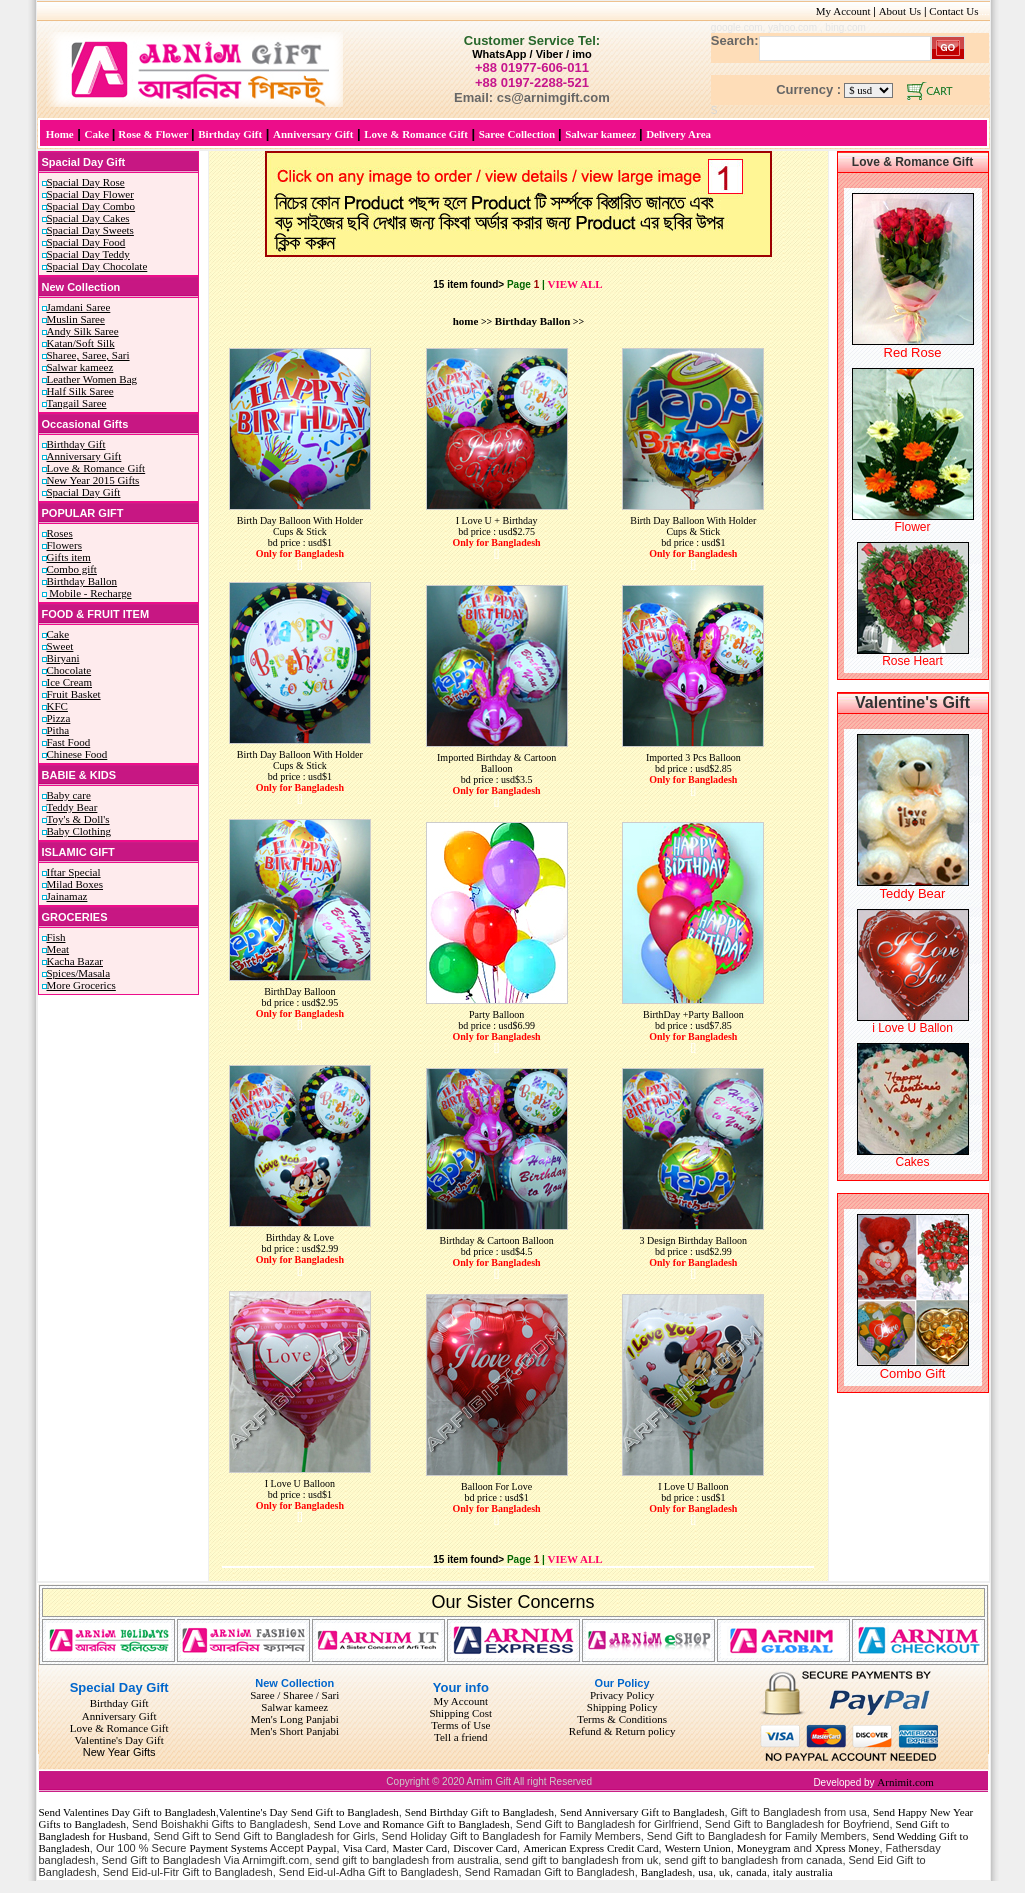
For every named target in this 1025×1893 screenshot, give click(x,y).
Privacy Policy (622, 1695)
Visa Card (365, 1848)
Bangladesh (666, 1872)
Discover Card (485, 1848)
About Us (900, 11)
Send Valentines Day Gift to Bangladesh (127, 1812)
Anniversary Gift (119, 1716)
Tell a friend (461, 1737)
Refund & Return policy (622, 1731)
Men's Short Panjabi (294, 1731)
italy (783, 1872)
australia (813, 1872)
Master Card (419, 1848)
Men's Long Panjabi (295, 1719)
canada (751, 1872)
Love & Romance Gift (119, 1728)
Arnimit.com (905, 1782)
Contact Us (959, 11)
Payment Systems (229, 1848)
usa (705, 1872)
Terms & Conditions (622, 1719)
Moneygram (764, 1848)
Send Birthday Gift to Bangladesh (479, 1812)
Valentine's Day (253, 1812)
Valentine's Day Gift (118, 1740)
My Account (843, 11)
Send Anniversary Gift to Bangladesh (642, 1812)
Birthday (109, 1703)
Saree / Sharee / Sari (294, 1695)
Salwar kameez (294, 1707)
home (466, 321)
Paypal (322, 1848)
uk (724, 1872)
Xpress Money (847, 1848)
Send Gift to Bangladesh (345, 1812)
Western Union (698, 1848)
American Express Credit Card (590, 1848)
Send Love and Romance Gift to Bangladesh (412, 1824)
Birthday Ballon (533, 321)
